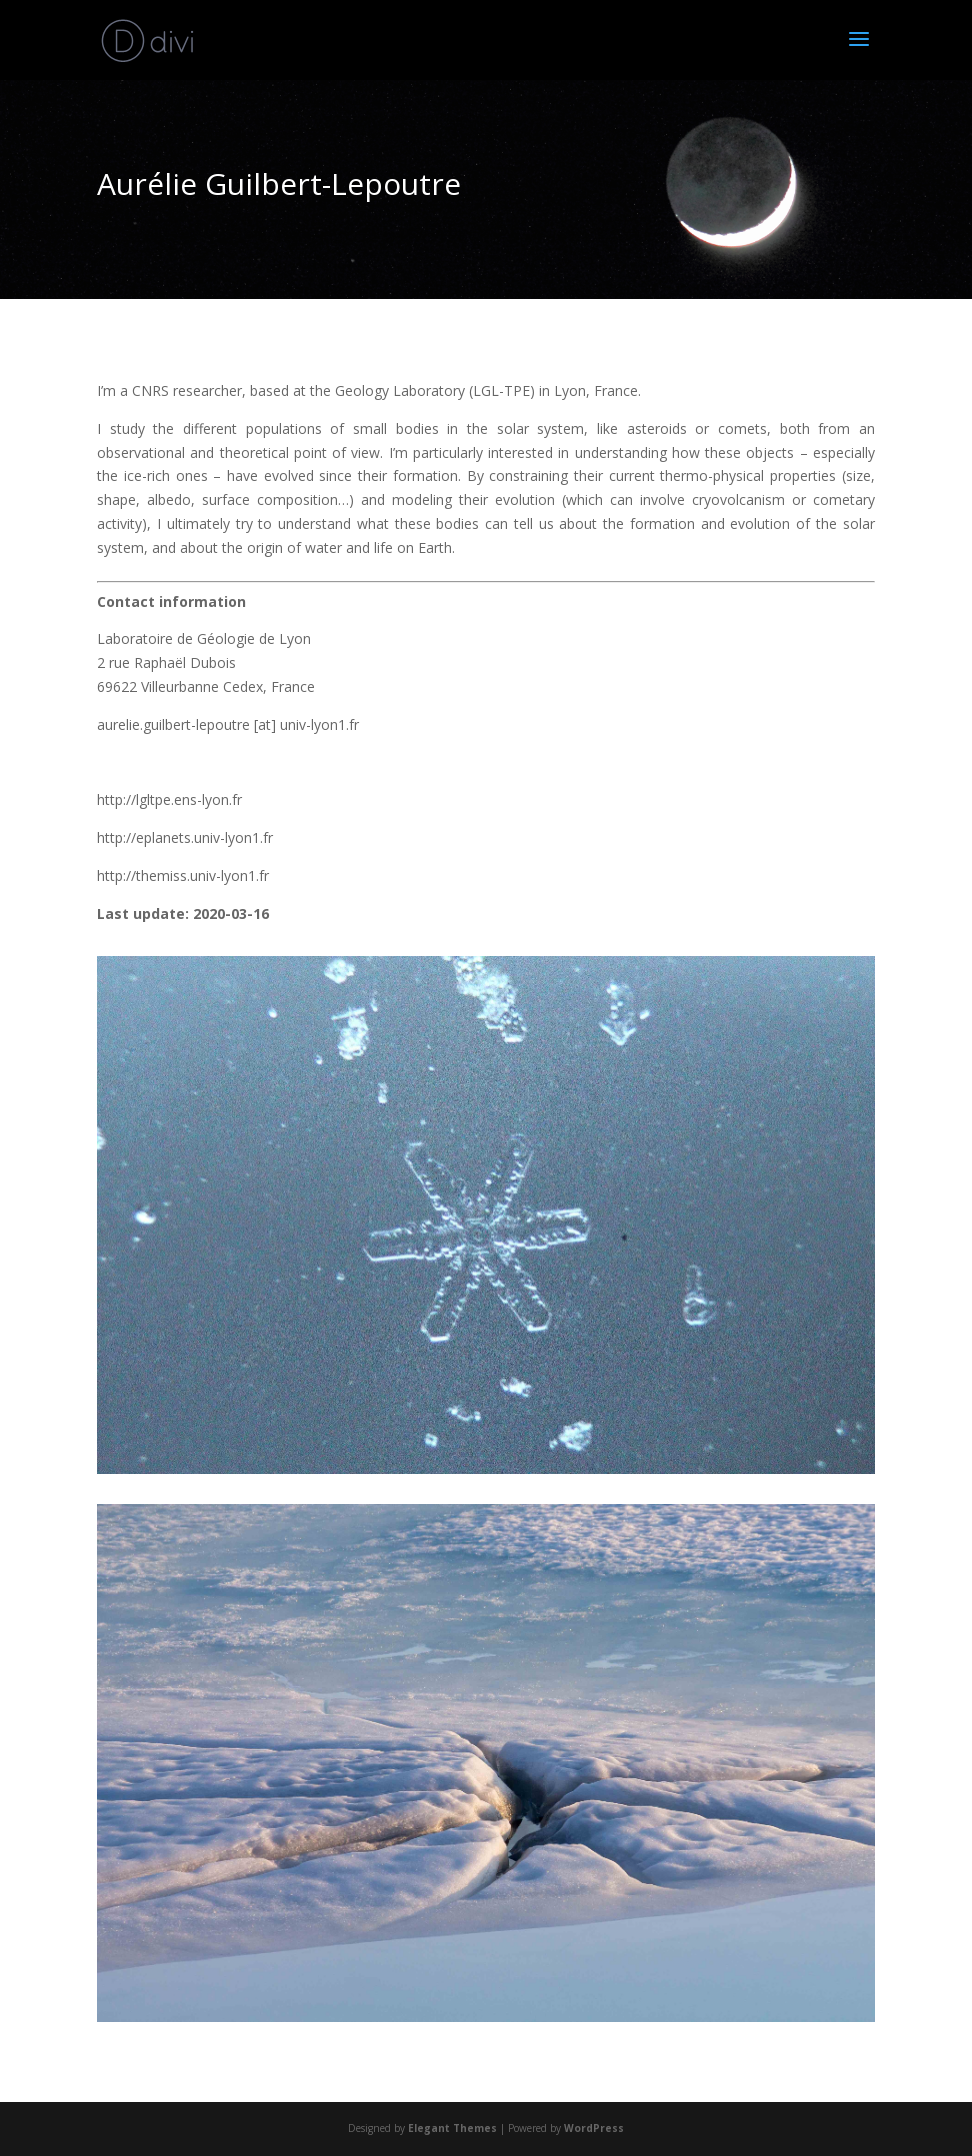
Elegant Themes (452, 2128)
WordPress (594, 2128)
